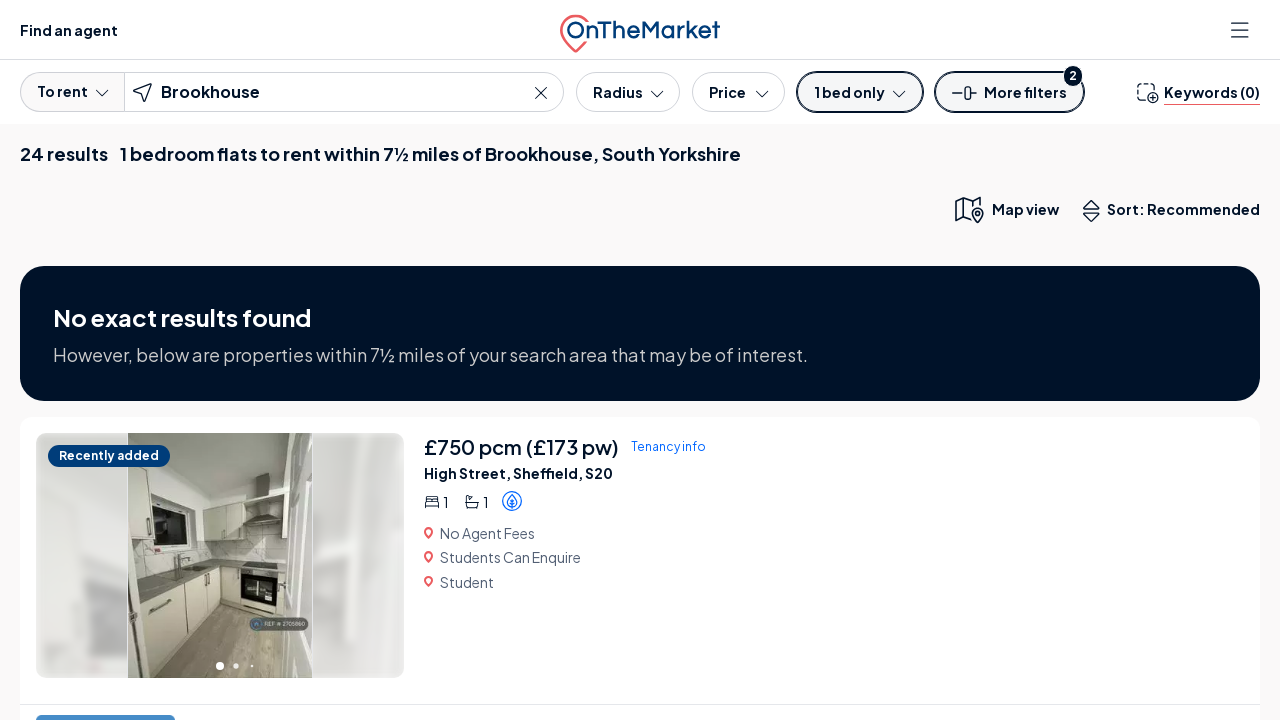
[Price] (738, 92)
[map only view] (1005, 209)
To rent (72, 91)
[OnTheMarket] (640, 29)
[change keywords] (1198, 92)
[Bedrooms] (859, 92)
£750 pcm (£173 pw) (521, 446)
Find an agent (69, 30)
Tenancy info (668, 446)
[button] (1010, 98)
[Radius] (628, 92)
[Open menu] (1242, 30)
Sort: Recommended (1176, 211)
